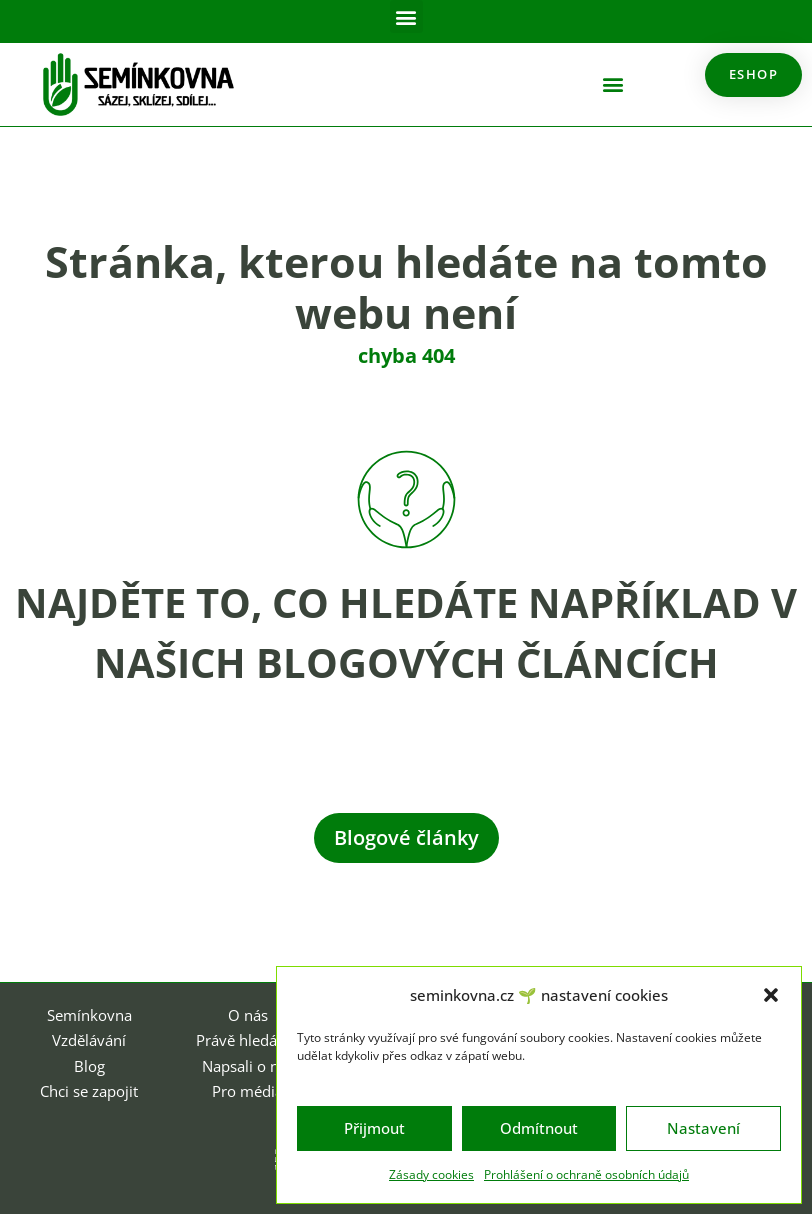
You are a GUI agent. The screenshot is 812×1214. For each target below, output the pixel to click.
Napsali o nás (248, 1066)
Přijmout (374, 1128)
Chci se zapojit (89, 1091)
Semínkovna (89, 1015)
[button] (771, 995)
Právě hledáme (247, 1040)
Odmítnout (539, 1128)
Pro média (247, 1091)
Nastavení (703, 1128)
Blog (89, 1066)
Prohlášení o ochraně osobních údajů (586, 1174)
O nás (248, 1015)
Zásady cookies (431, 1174)
